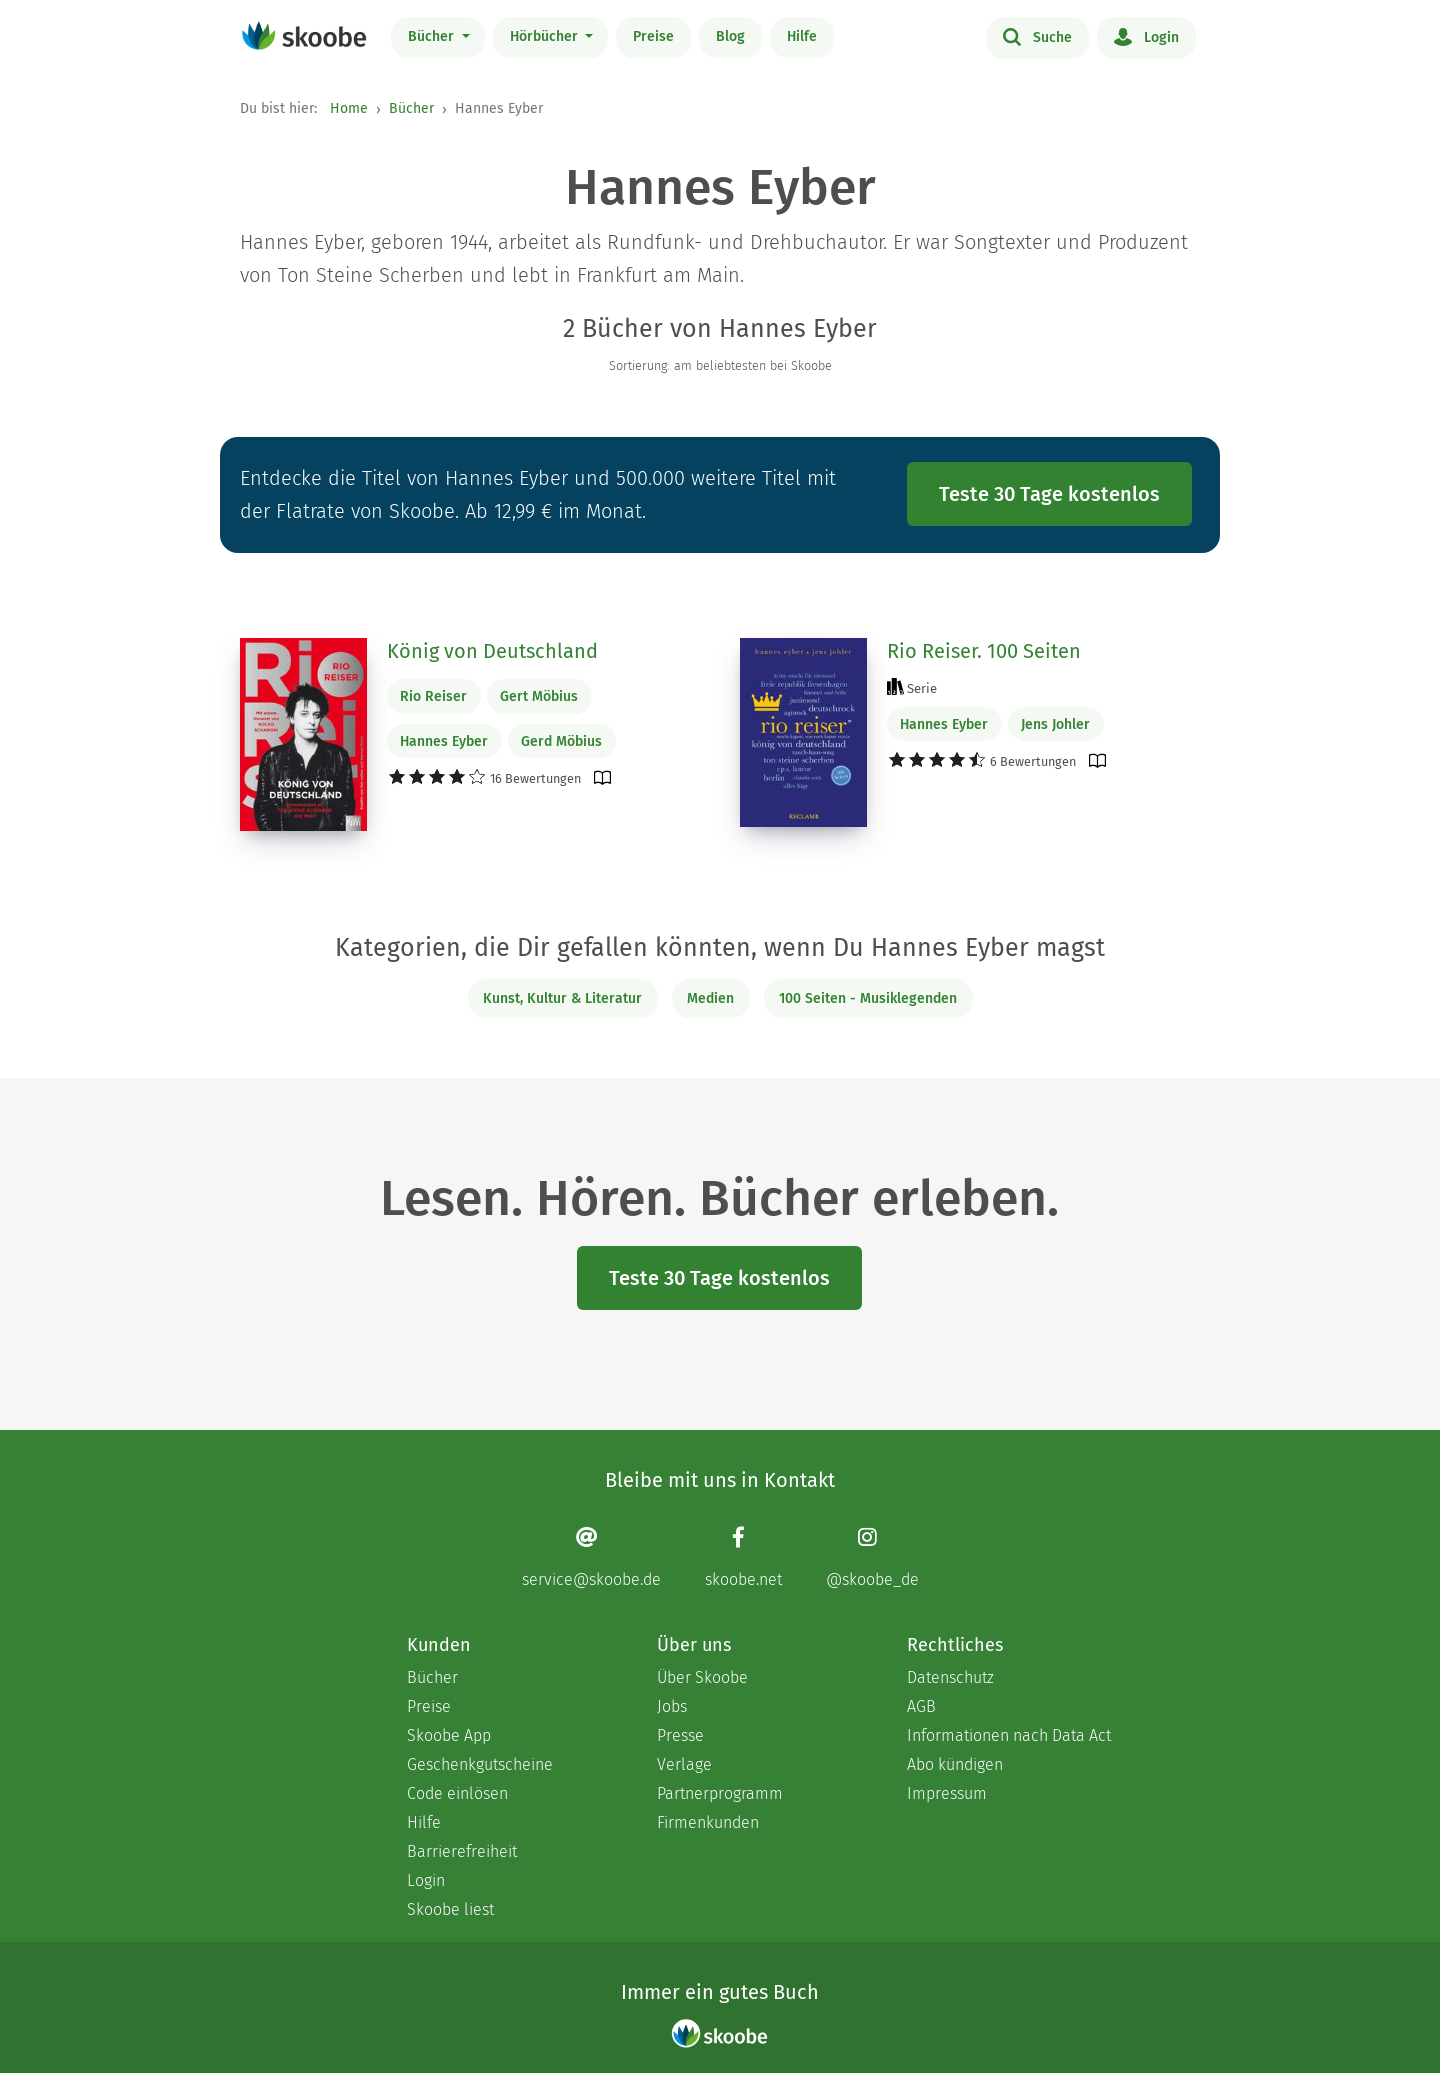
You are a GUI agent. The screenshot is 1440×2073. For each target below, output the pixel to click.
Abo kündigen (955, 1764)
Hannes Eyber (444, 741)
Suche (1037, 36)
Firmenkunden (708, 1822)
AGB (921, 1706)
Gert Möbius (539, 696)
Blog (730, 36)
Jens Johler (1055, 724)
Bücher (433, 36)
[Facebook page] (743, 1557)
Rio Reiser (433, 696)
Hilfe (802, 36)
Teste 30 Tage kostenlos (1049, 494)
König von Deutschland (492, 651)
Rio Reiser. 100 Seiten (984, 651)
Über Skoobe (702, 1677)
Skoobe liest (450, 1909)
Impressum (947, 1793)
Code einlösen (457, 1793)
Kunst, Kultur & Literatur (562, 998)
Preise (653, 36)
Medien (710, 998)
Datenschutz (950, 1677)
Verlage (684, 1764)
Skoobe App (449, 1735)
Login (1146, 36)
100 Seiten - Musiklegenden (868, 998)
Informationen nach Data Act (1009, 1735)
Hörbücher (546, 36)
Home (349, 108)
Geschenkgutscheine (480, 1764)
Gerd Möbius (561, 741)
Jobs (672, 1706)
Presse (680, 1735)
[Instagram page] (872, 1557)
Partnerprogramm (720, 1793)
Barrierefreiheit (462, 1851)
